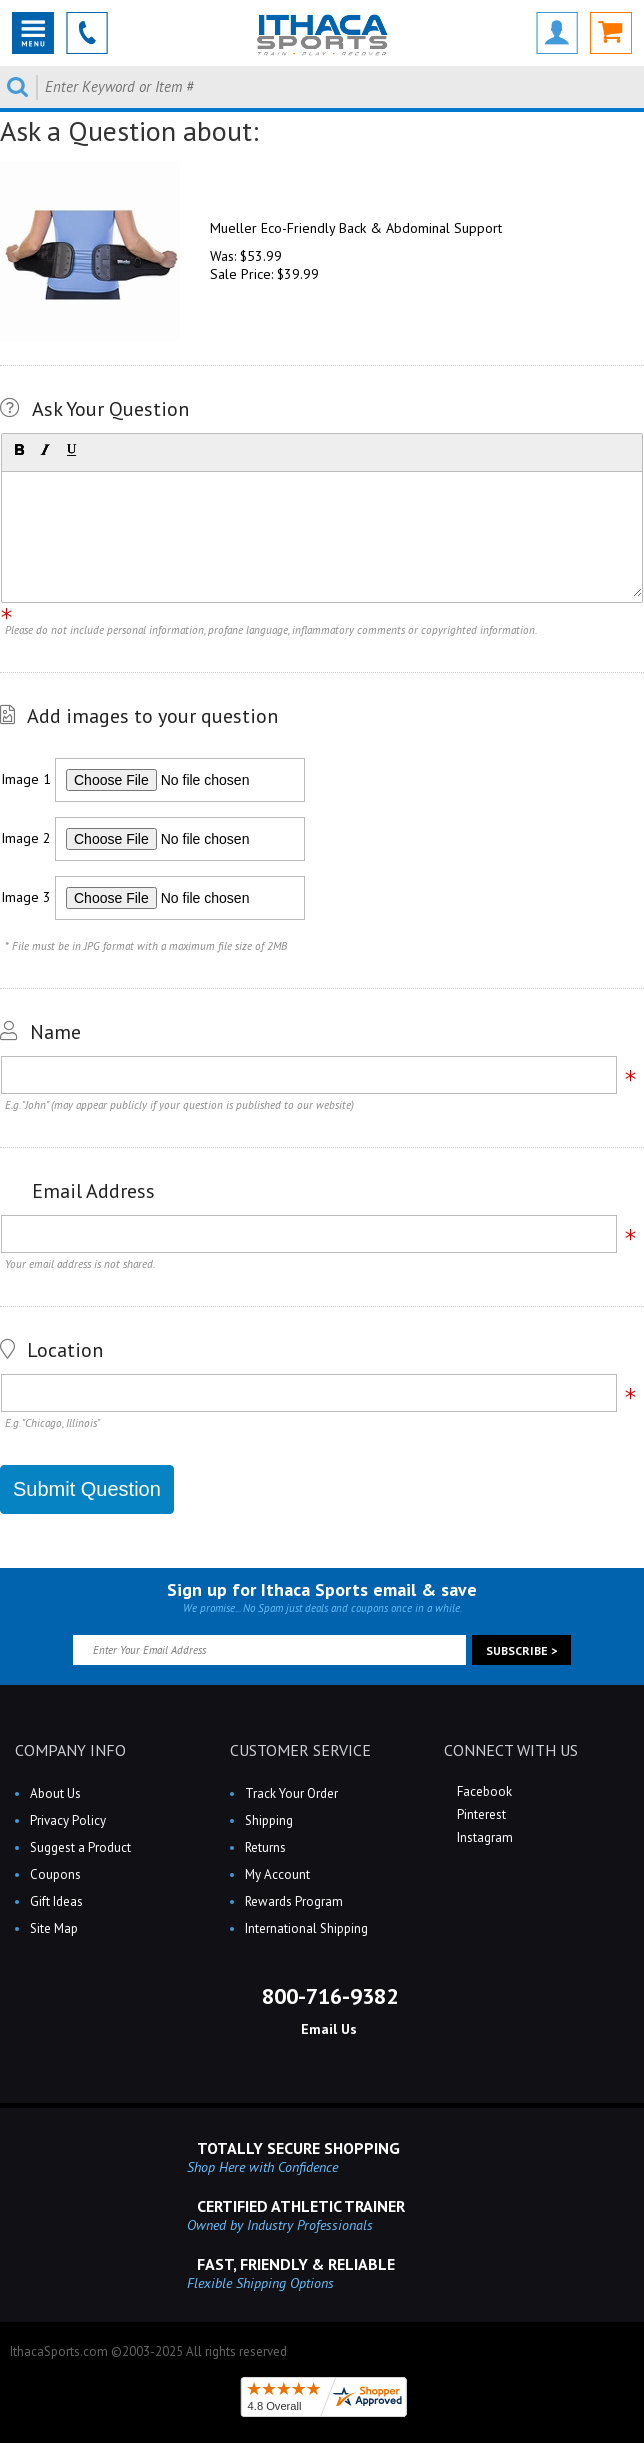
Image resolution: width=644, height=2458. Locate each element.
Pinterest (480, 1814)
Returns (265, 1847)
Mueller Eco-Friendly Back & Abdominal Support (356, 228)
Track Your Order (291, 1793)
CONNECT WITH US (511, 1750)
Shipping (269, 1820)
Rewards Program (294, 1901)
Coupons (55, 1874)
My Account (277, 1874)
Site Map (54, 1928)
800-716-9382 (327, 1996)
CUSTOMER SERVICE (300, 1750)
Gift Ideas (56, 1901)
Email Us (327, 2029)
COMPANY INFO (70, 1750)
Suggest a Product (80, 1847)
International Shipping (306, 1928)
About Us (55, 1793)
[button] (19, 450)
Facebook (483, 1791)
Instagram (483, 1837)
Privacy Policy (68, 1820)
